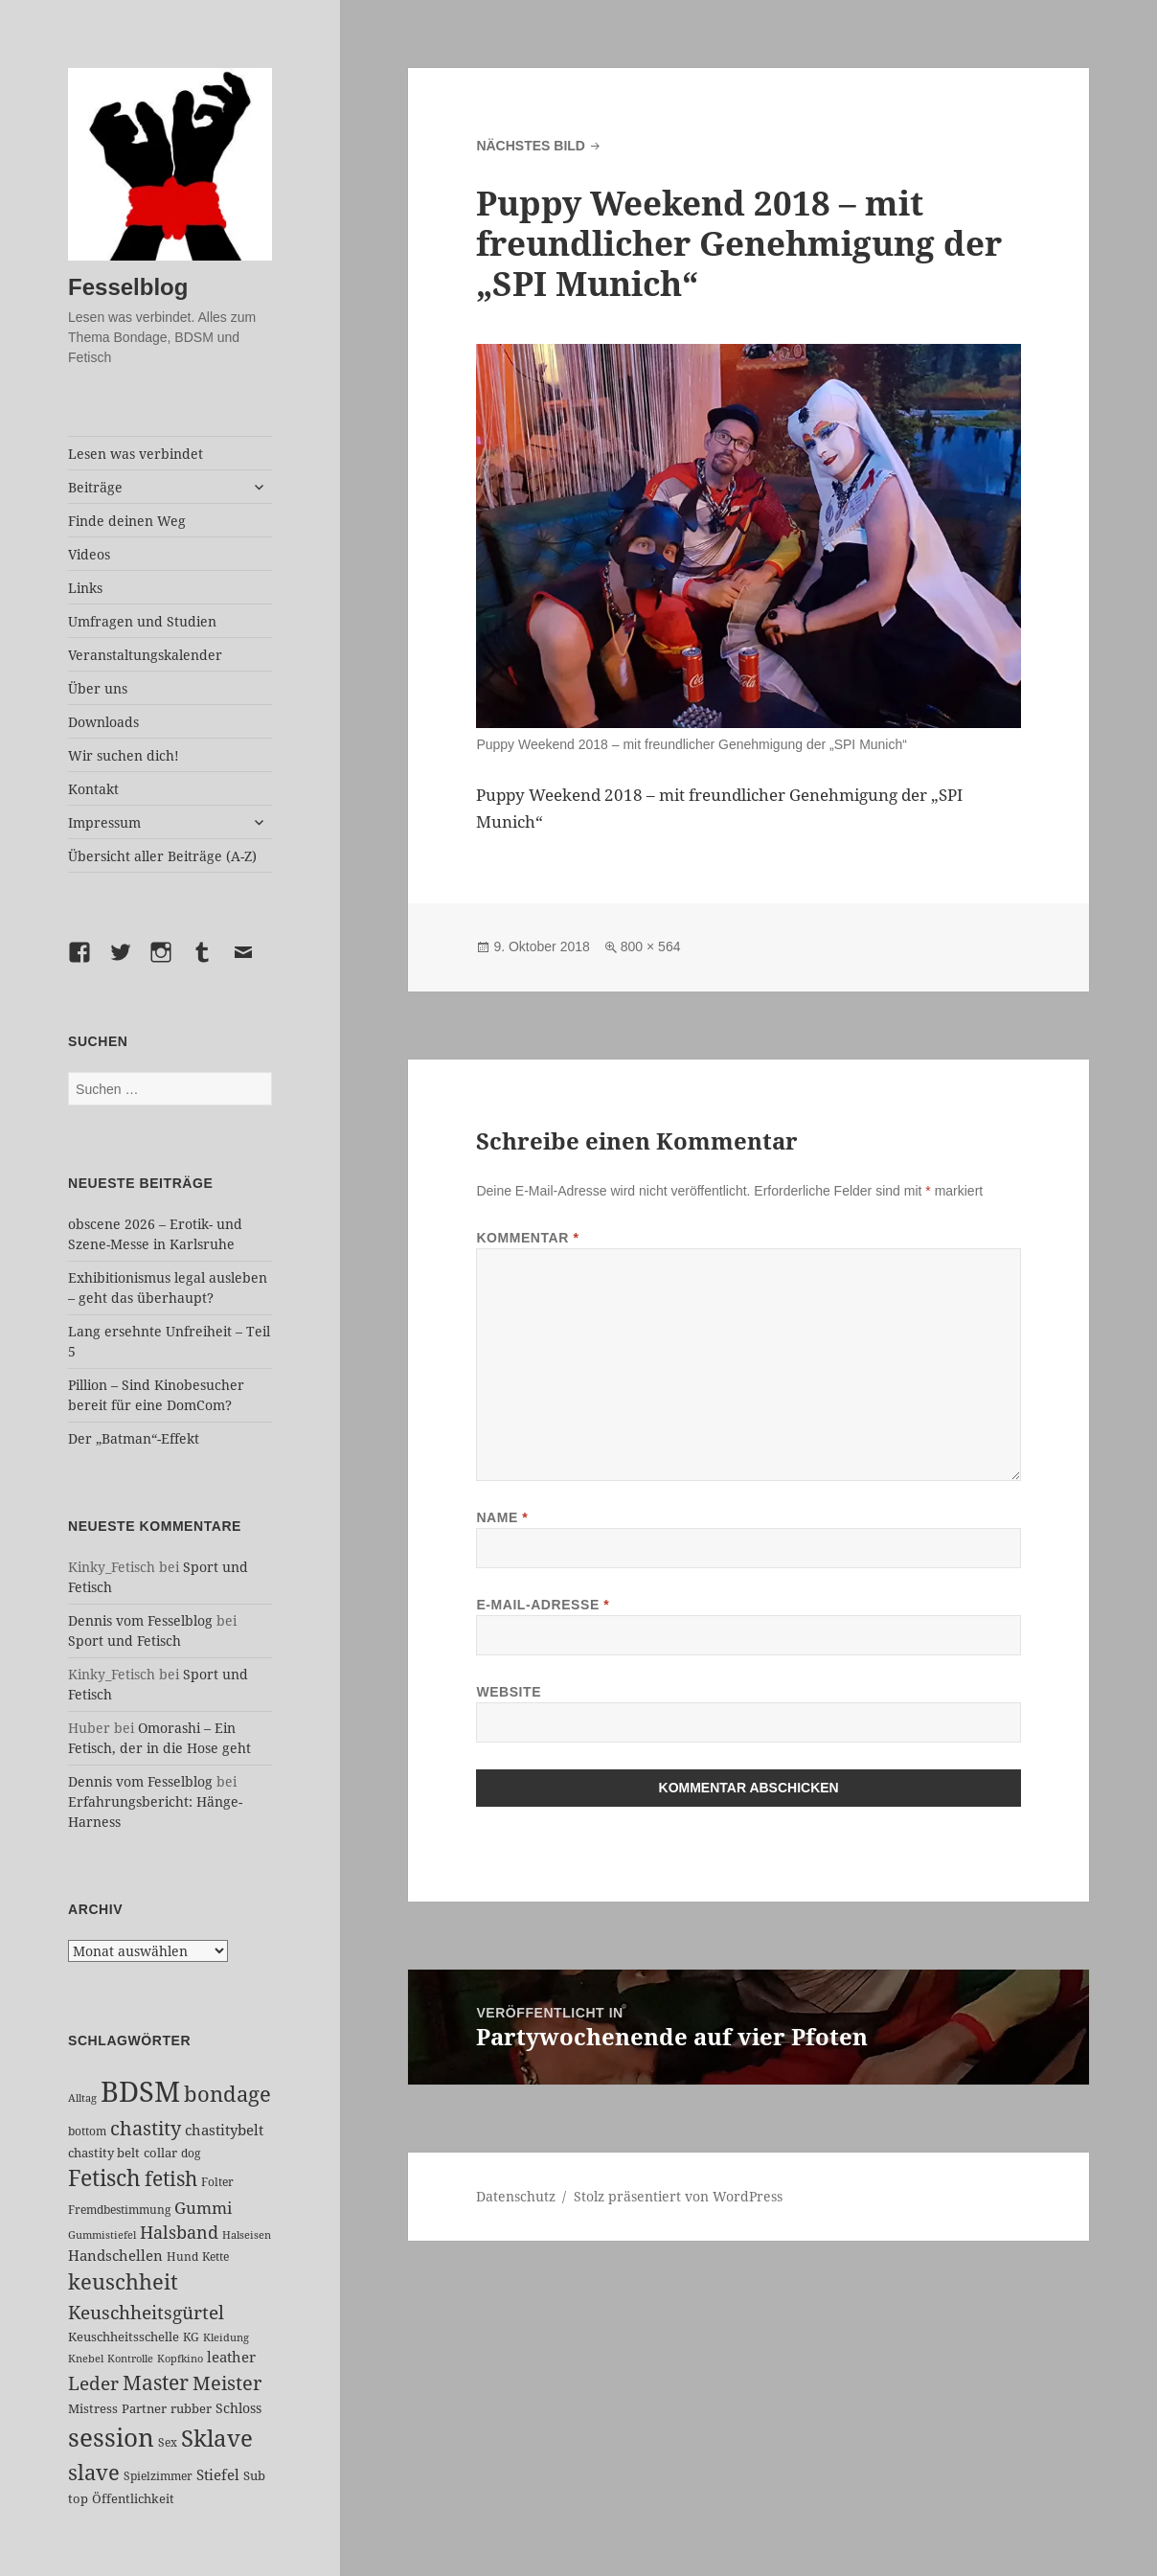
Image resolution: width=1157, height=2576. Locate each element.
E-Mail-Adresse (542, 1604)
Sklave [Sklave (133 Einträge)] (217, 2438)
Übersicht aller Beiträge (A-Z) (162, 856)
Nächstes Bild (530, 145)
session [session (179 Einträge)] (111, 2437)
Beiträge (95, 487)
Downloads (103, 722)
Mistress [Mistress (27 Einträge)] (93, 2408)
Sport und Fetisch (124, 1640)
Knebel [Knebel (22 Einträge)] (85, 2358)
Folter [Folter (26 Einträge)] (217, 2182)
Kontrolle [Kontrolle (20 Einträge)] (130, 2358)
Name (502, 1517)
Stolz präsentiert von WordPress (678, 2196)
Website (508, 1691)
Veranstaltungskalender (145, 655)
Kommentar (527, 1237)
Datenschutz (516, 2196)
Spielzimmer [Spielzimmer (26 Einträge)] (158, 2476)
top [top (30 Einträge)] (78, 2498)
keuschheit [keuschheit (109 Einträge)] (123, 2281)
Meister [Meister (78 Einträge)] (227, 2383)
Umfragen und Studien (142, 621)
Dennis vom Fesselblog (140, 1620)
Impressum (104, 822)
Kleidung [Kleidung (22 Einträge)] (226, 2337)
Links (85, 588)
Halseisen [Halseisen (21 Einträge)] (246, 2234)
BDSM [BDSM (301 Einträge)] (140, 2091)
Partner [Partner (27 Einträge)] (144, 2408)
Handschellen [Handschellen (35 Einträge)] (115, 2255)
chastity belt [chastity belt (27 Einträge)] (104, 2152)
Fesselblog (128, 287)
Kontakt (93, 789)
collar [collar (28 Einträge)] (160, 2152)
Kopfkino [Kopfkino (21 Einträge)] (180, 2358)
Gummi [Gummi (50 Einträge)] (203, 2208)
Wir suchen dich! (123, 755)
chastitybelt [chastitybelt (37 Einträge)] (224, 2129)
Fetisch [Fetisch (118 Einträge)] (104, 2178)
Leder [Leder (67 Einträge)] (93, 2383)
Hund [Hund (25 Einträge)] (182, 2256)
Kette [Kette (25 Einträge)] (215, 2256)
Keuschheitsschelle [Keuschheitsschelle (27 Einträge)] (123, 2336)
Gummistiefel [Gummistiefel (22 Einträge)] (102, 2234)
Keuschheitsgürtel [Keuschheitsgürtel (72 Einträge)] (146, 2312)
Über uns (97, 688)
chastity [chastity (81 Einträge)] (145, 2127)
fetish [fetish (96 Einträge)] (171, 2178)
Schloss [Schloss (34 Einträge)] (238, 2408)
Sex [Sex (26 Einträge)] (167, 2442)
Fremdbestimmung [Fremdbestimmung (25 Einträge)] (119, 2209)
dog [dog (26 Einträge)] (190, 2153)
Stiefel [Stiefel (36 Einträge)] (217, 2474)
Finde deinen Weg (127, 521)
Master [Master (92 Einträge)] (156, 2382)
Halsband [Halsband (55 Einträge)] (179, 2232)
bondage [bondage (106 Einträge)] (227, 2093)
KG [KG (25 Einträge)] (191, 2337)
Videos (89, 554)
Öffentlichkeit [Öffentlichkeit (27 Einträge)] (133, 2498)
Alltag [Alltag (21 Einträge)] (82, 2097)
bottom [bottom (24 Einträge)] (87, 2131)
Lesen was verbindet (135, 454)
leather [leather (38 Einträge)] (231, 2356)
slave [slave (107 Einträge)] (94, 2471)
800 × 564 (651, 946)
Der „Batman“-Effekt (133, 1438)
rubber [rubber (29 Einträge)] (191, 2408)
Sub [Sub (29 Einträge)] (254, 2475)
